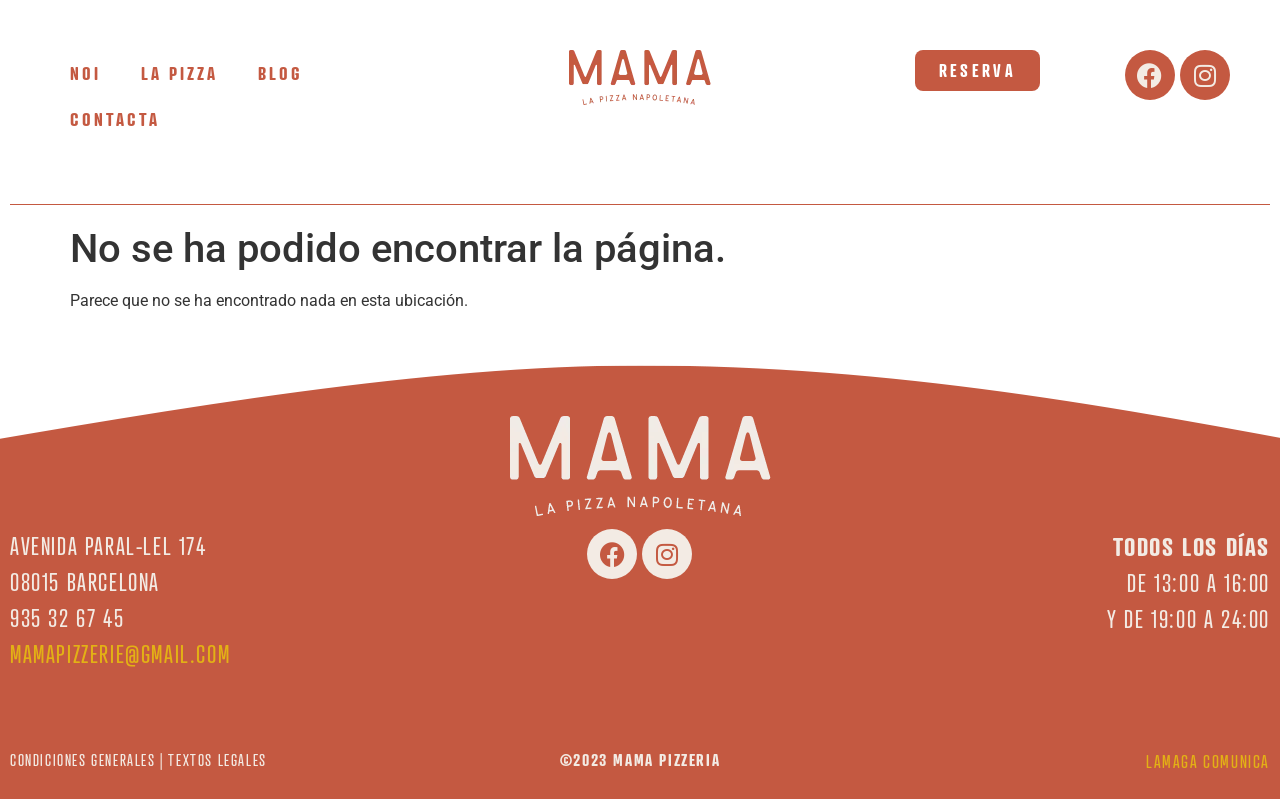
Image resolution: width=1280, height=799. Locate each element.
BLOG (280, 73)
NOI (85, 73)
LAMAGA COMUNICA (1208, 761)
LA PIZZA (179, 73)
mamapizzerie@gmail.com (120, 654)
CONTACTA (115, 119)
